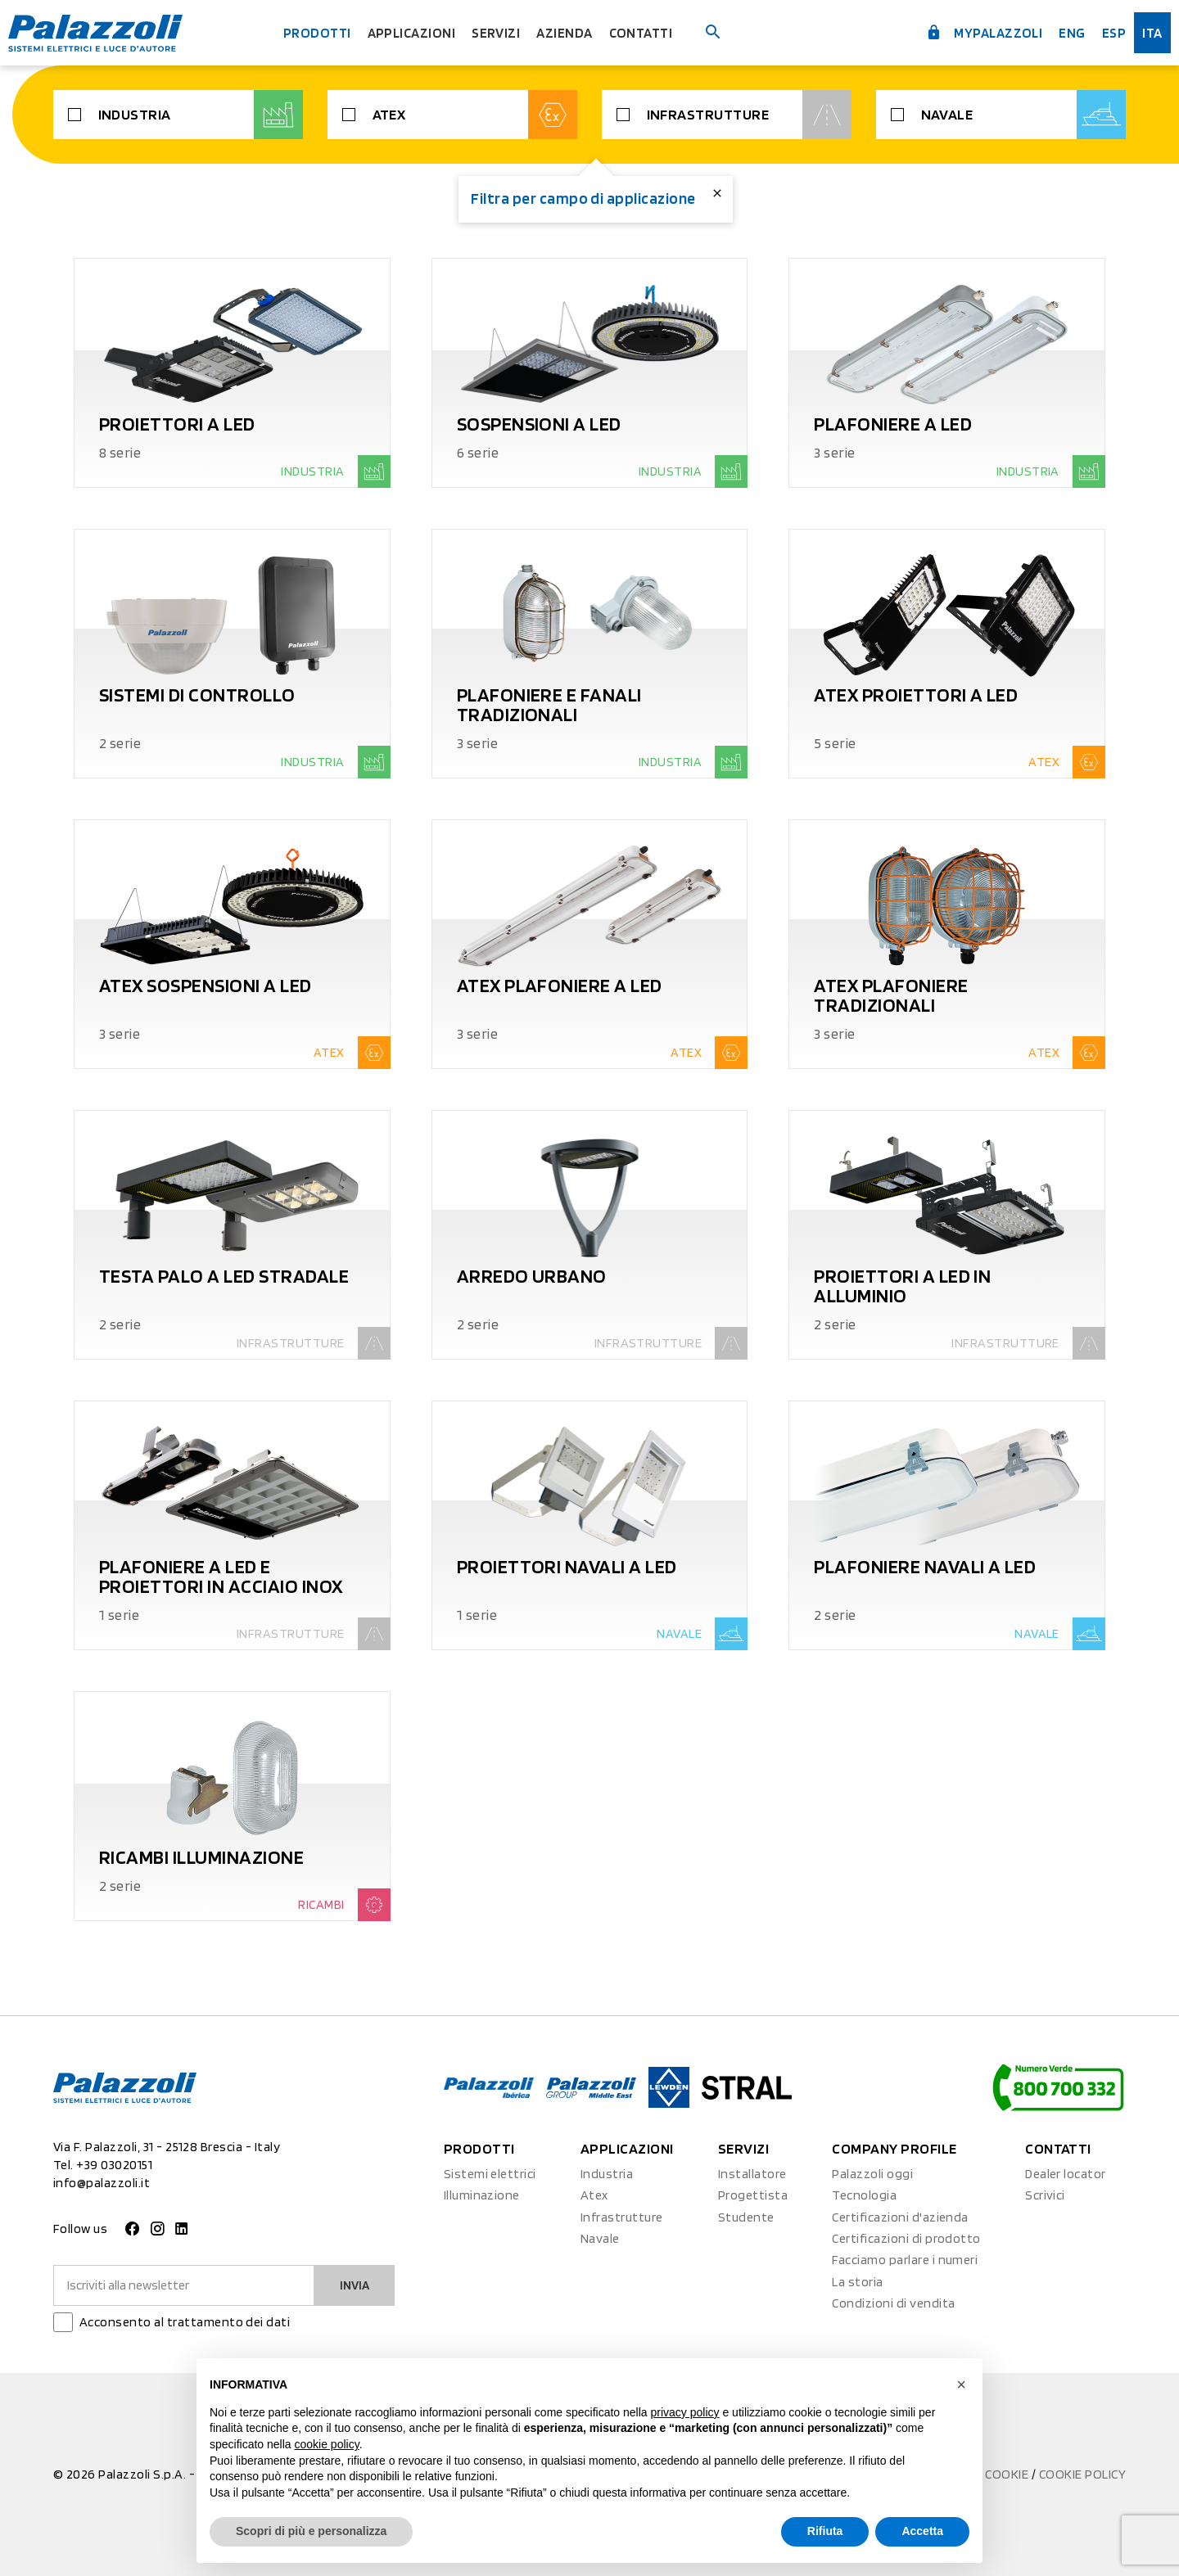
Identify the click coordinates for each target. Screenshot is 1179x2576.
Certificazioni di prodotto (906, 2238)
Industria (202, 114)
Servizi (498, 32)
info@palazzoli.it (101, 2182)
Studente (746, 2217)
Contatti (647, 32)
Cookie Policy (1082, 2474)
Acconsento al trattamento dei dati (184, 2322)
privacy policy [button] (685, 2412)
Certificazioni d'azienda (900, 2217)
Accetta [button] (922, 2531)
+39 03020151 (114, 2164)
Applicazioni (410, 32)
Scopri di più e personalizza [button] (311, 2531)
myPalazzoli (975, 31)
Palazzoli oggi (872, 2173)
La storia (857, 2282)
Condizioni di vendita (893, 2303)
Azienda (569, 32)
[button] (961, 2384)
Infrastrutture (751, 114)
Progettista (753, 2195)
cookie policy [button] (327, 2444)
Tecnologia (864, 2195)
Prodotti (311, 32)
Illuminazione (482, 2195)
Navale (1025, 114)
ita (1148, 32)
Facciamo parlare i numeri (905, 2259)
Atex (477, 114)
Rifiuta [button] (825, 2531)
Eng (1066, 32)
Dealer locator (1065, 2173)
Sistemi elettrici (490, 2173)
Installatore (752, 2173)
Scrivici (1045, 2195)
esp (1108, 32)
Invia (352, 2285)
